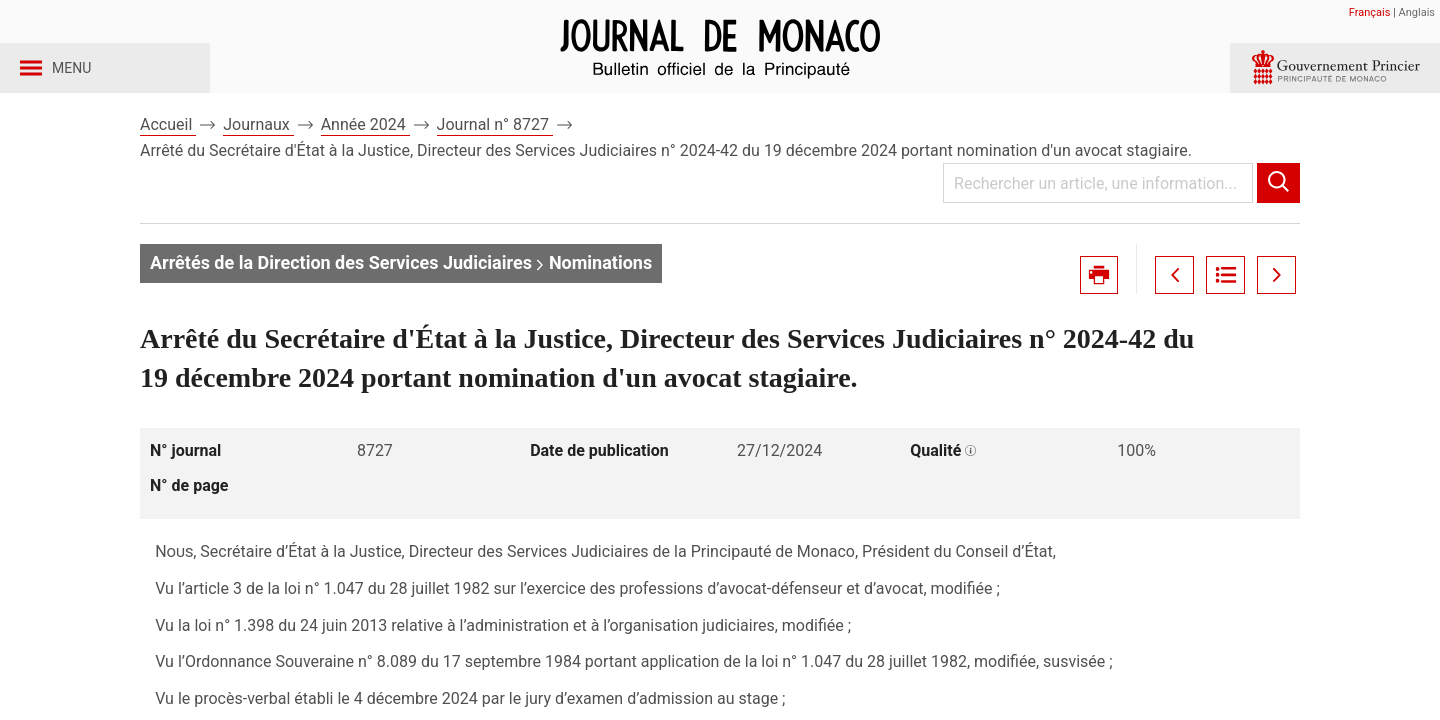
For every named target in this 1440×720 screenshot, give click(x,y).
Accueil (168, 158)
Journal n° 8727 (495, 158)
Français (1370, 12)
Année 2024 (365, 158)
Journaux (258, 158)
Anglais (1417, 12)
